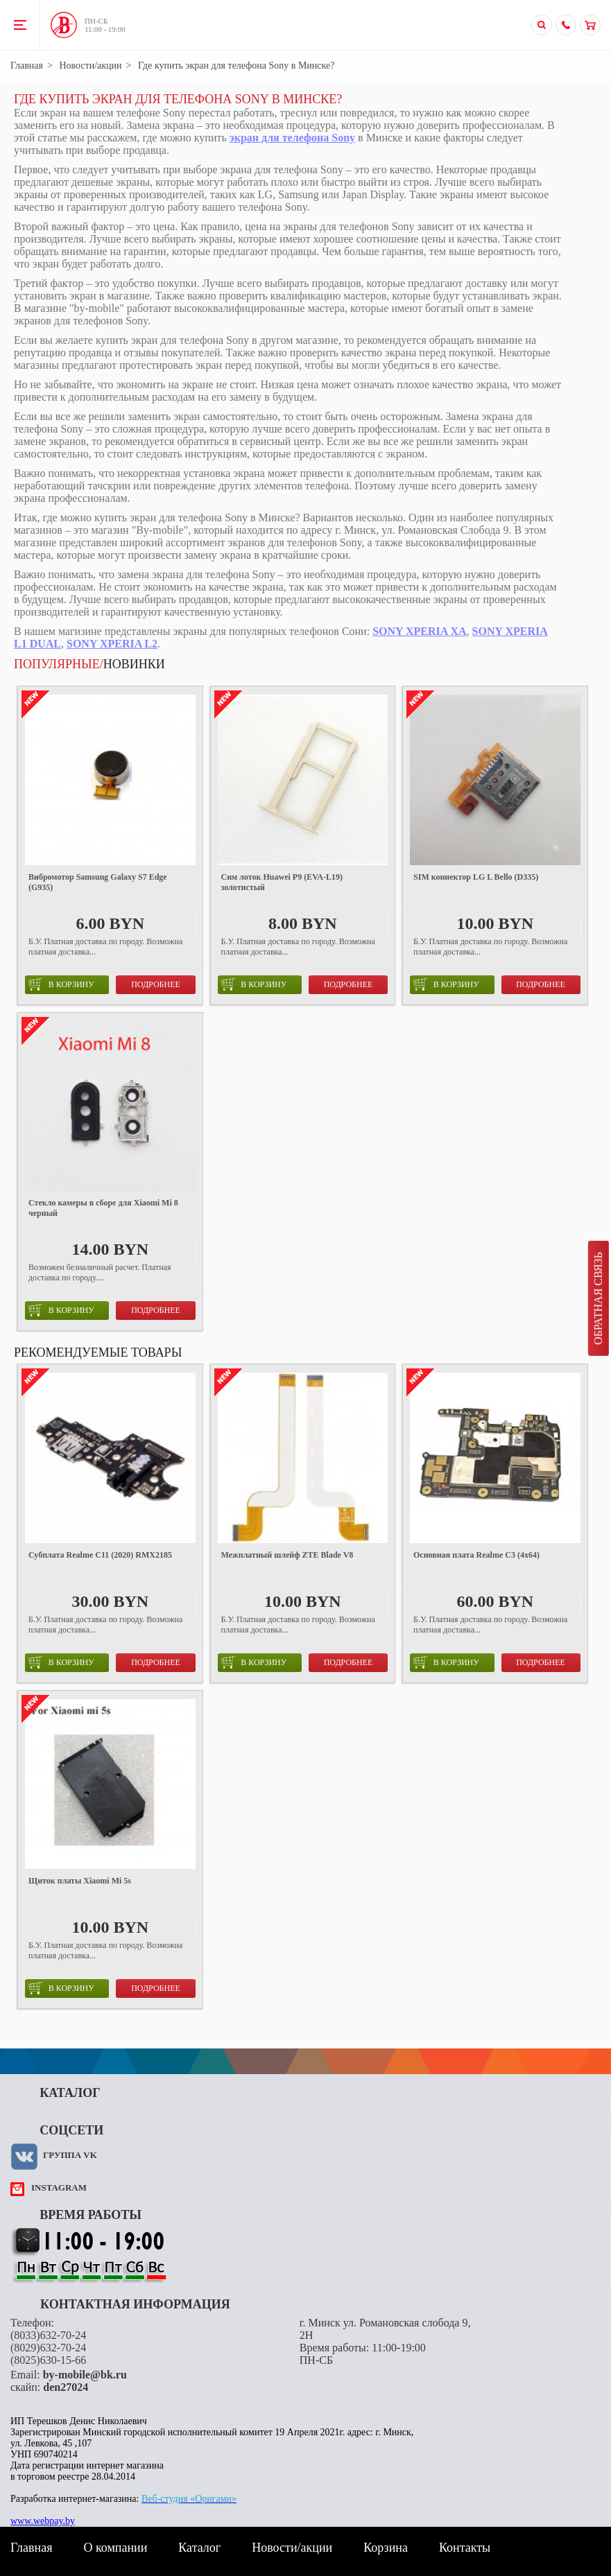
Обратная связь (598, 1298)
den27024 (65, 2387)
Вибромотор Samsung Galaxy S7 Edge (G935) (97, 882)
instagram (59, 2187)
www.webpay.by (42, 2521)
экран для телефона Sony (292, 137)
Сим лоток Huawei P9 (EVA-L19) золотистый (282, 882)
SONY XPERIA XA (419, 631)
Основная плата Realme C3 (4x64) (476, 1555)
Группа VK (70, 2155)
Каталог (199, 2548)
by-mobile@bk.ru (85, 2375)
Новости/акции (90, 65)
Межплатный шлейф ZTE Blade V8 (287, 1555)
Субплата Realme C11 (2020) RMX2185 (100, 1555)
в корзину (61, 984)
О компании (115, 2548)
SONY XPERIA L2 (112, 644)
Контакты (464, 2548)
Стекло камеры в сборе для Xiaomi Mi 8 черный (103, 1208)
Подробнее (155, 984)
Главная (26, 65)
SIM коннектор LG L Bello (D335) (475, 877)
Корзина (385, 2548)
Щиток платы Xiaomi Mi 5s (79, 1881)
